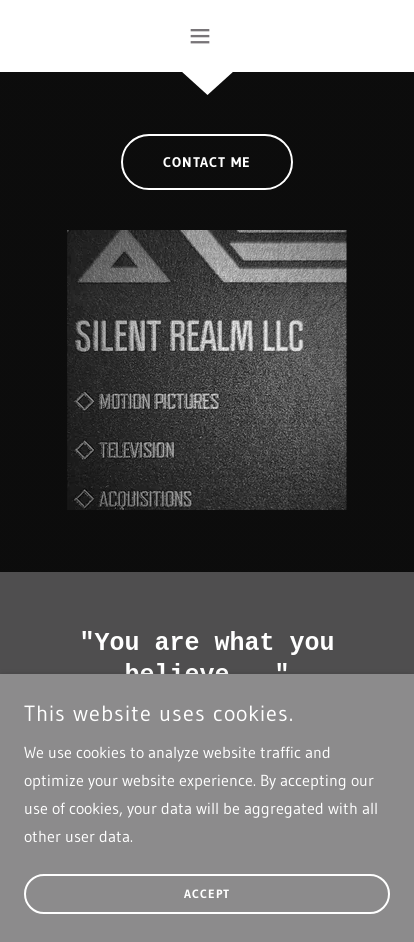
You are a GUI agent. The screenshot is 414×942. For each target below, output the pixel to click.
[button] (207, 36)
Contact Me (207, 162)
